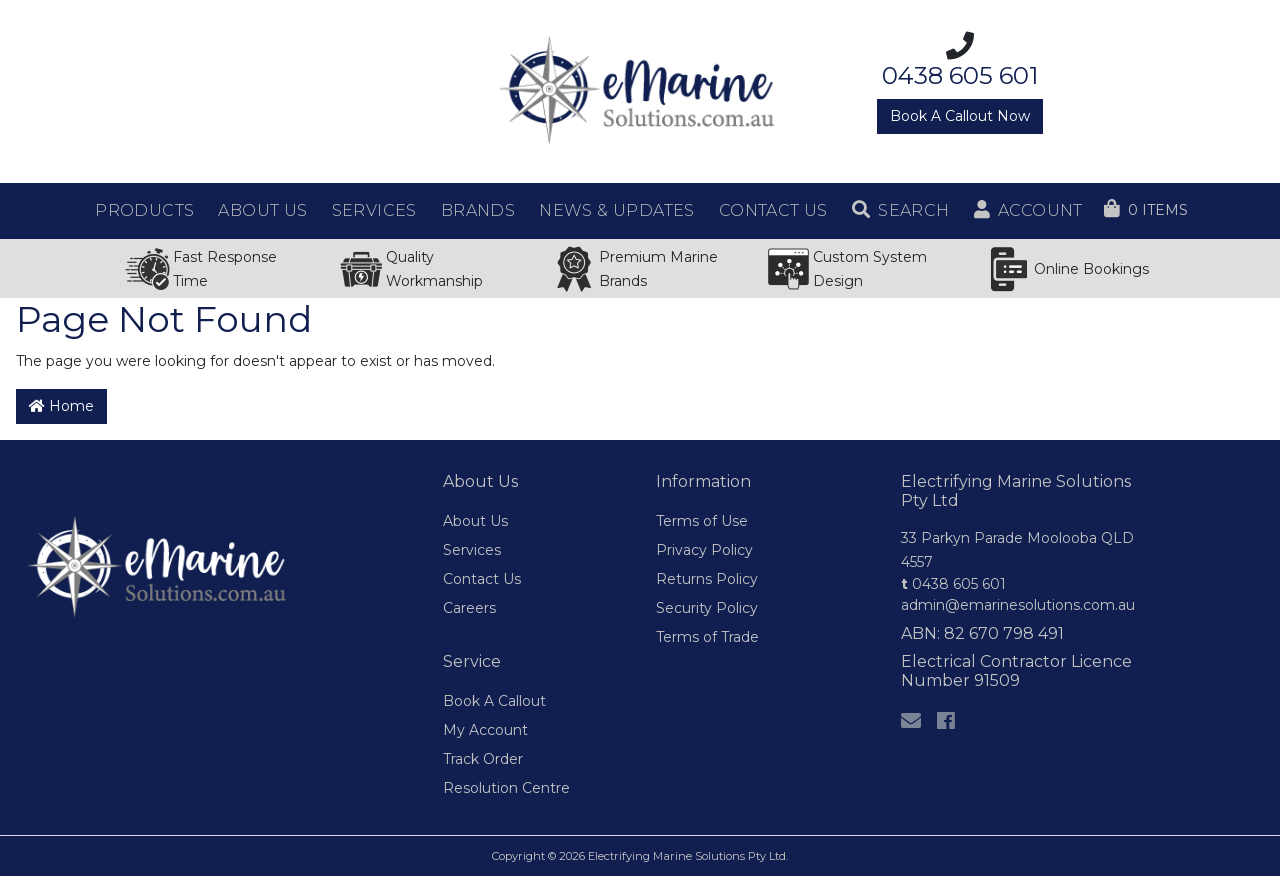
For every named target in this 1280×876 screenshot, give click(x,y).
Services (472, 550)
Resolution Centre (506, 788)
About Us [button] (262, 210)
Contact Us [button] (773, 210)
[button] (901, 211)
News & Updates (617, 210)
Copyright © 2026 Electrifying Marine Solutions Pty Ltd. (640, 856)
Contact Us (482, 579)
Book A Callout (494, 701)
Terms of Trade (707, 637)
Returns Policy (707, 579)
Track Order (483, 759)
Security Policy (707, 608)
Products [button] (144, 210)
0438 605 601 (953, 584)
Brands (478, 210)
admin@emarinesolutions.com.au (1018, 605)
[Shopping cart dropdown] (1146, 210)
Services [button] (374, 210)
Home (61, 406)
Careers (469, 608)
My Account (485, 730)
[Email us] (911, 721)
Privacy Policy (704, 550)
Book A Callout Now (960, 116)
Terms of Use (702, 521)
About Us (475, 521)
